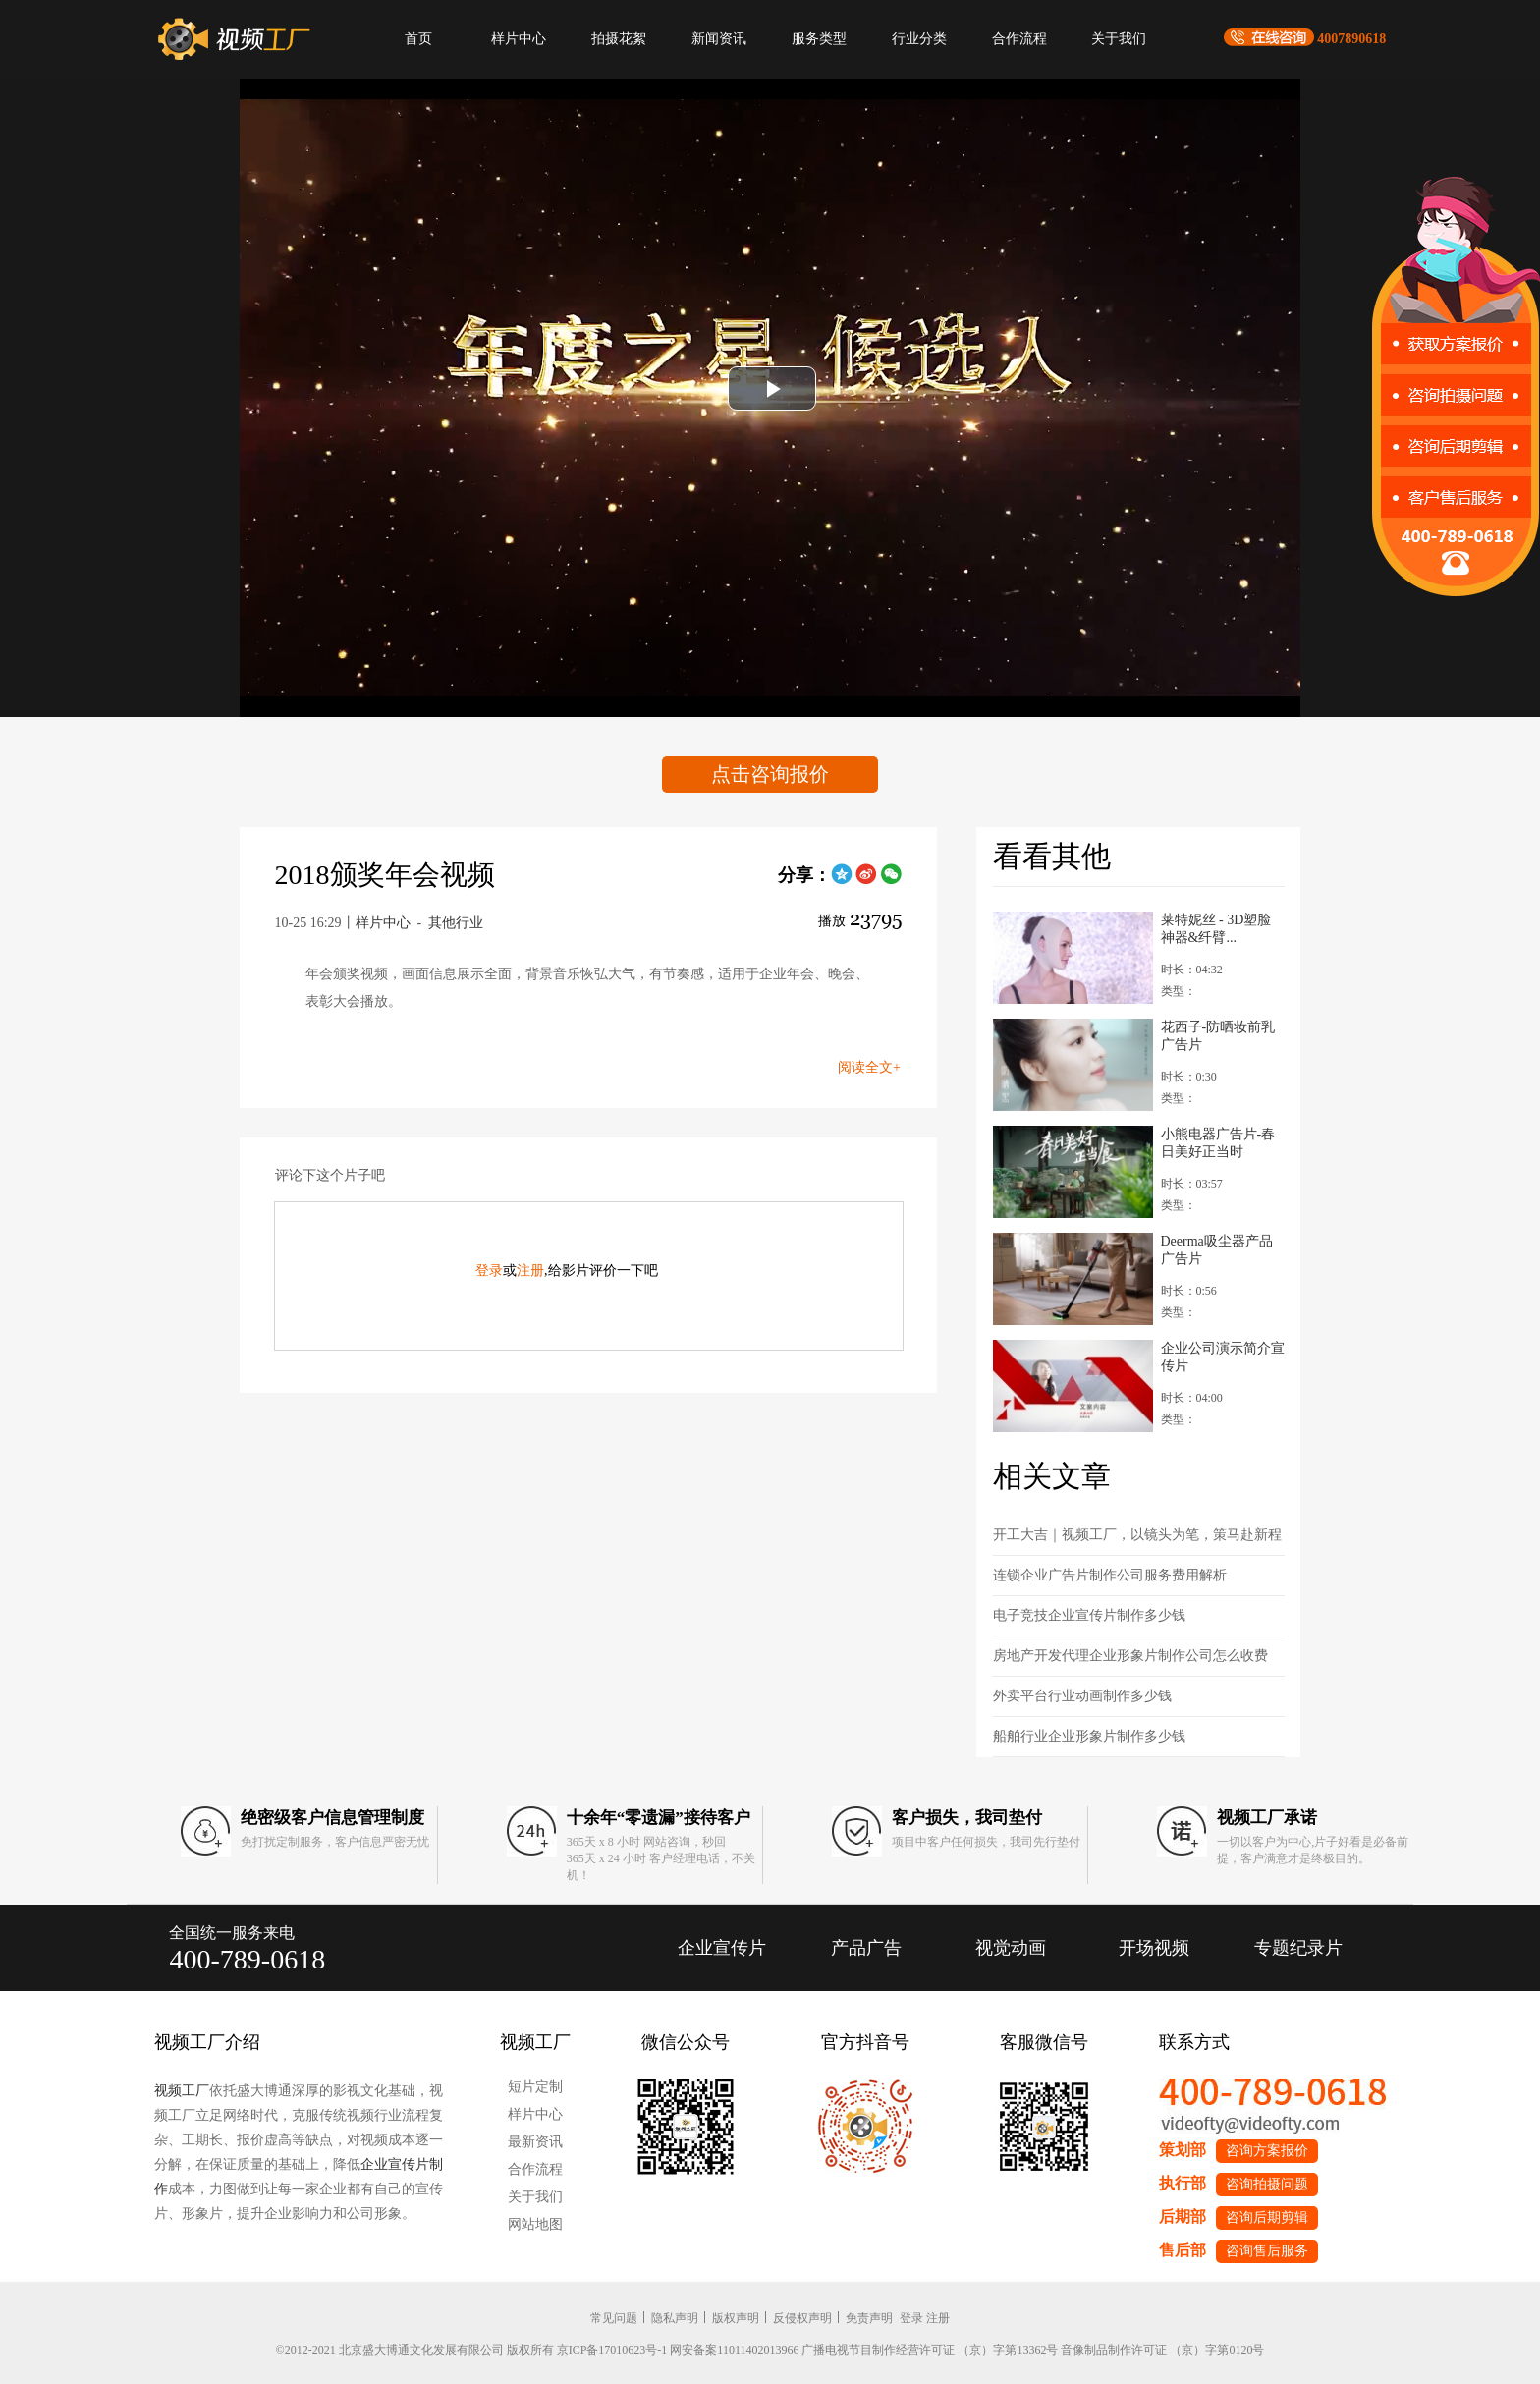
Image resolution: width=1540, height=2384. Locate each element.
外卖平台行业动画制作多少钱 (1082, 1696)
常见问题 (613, 2318)
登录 (489, 1270)
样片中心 (518, 38)
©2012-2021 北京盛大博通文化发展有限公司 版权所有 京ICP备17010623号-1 (472, 2349)
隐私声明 (674, 2318)
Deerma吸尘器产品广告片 (1217, 1250)
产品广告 (866, 1948)
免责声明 (869, 2318)
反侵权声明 (802, 2318)
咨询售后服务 (1267, 2251)
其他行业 (455, 922)
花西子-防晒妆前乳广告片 (1218, 1036)
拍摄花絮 (618, 38)
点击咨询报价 (770, 774)
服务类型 (819, 38)
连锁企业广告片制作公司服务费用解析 (1110, 1575)
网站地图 (535, 2224)
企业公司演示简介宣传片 (1223, 1357)
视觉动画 (1010, 1948)
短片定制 (535, 2086)
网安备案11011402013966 (734, 2349)
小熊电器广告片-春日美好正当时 (1218, 1143)
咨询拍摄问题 (1267, 2184)
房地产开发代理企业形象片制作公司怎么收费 (1130, 1655)
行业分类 (919, 38)
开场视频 (1154, 1948)
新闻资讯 (718, 38)
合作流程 (1019, 38)
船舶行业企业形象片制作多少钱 (1089, 1736)
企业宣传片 (722, 1948)
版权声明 (735, 2318)
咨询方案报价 (1267, 2150)
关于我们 (1118, 38)
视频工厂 (181, 2090)
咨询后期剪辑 (1267, 2217)
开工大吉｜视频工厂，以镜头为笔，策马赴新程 (1137, 1534)
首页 (418, 38)
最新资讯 (535, 2142)
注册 (530, 1270)
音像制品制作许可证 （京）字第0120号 (1162, 2349)
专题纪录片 (1298, 1948)
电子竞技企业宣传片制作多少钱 (1089, 1615)
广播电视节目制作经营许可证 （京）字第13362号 (929, 2349)
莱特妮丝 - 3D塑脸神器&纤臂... (1216, 929)
